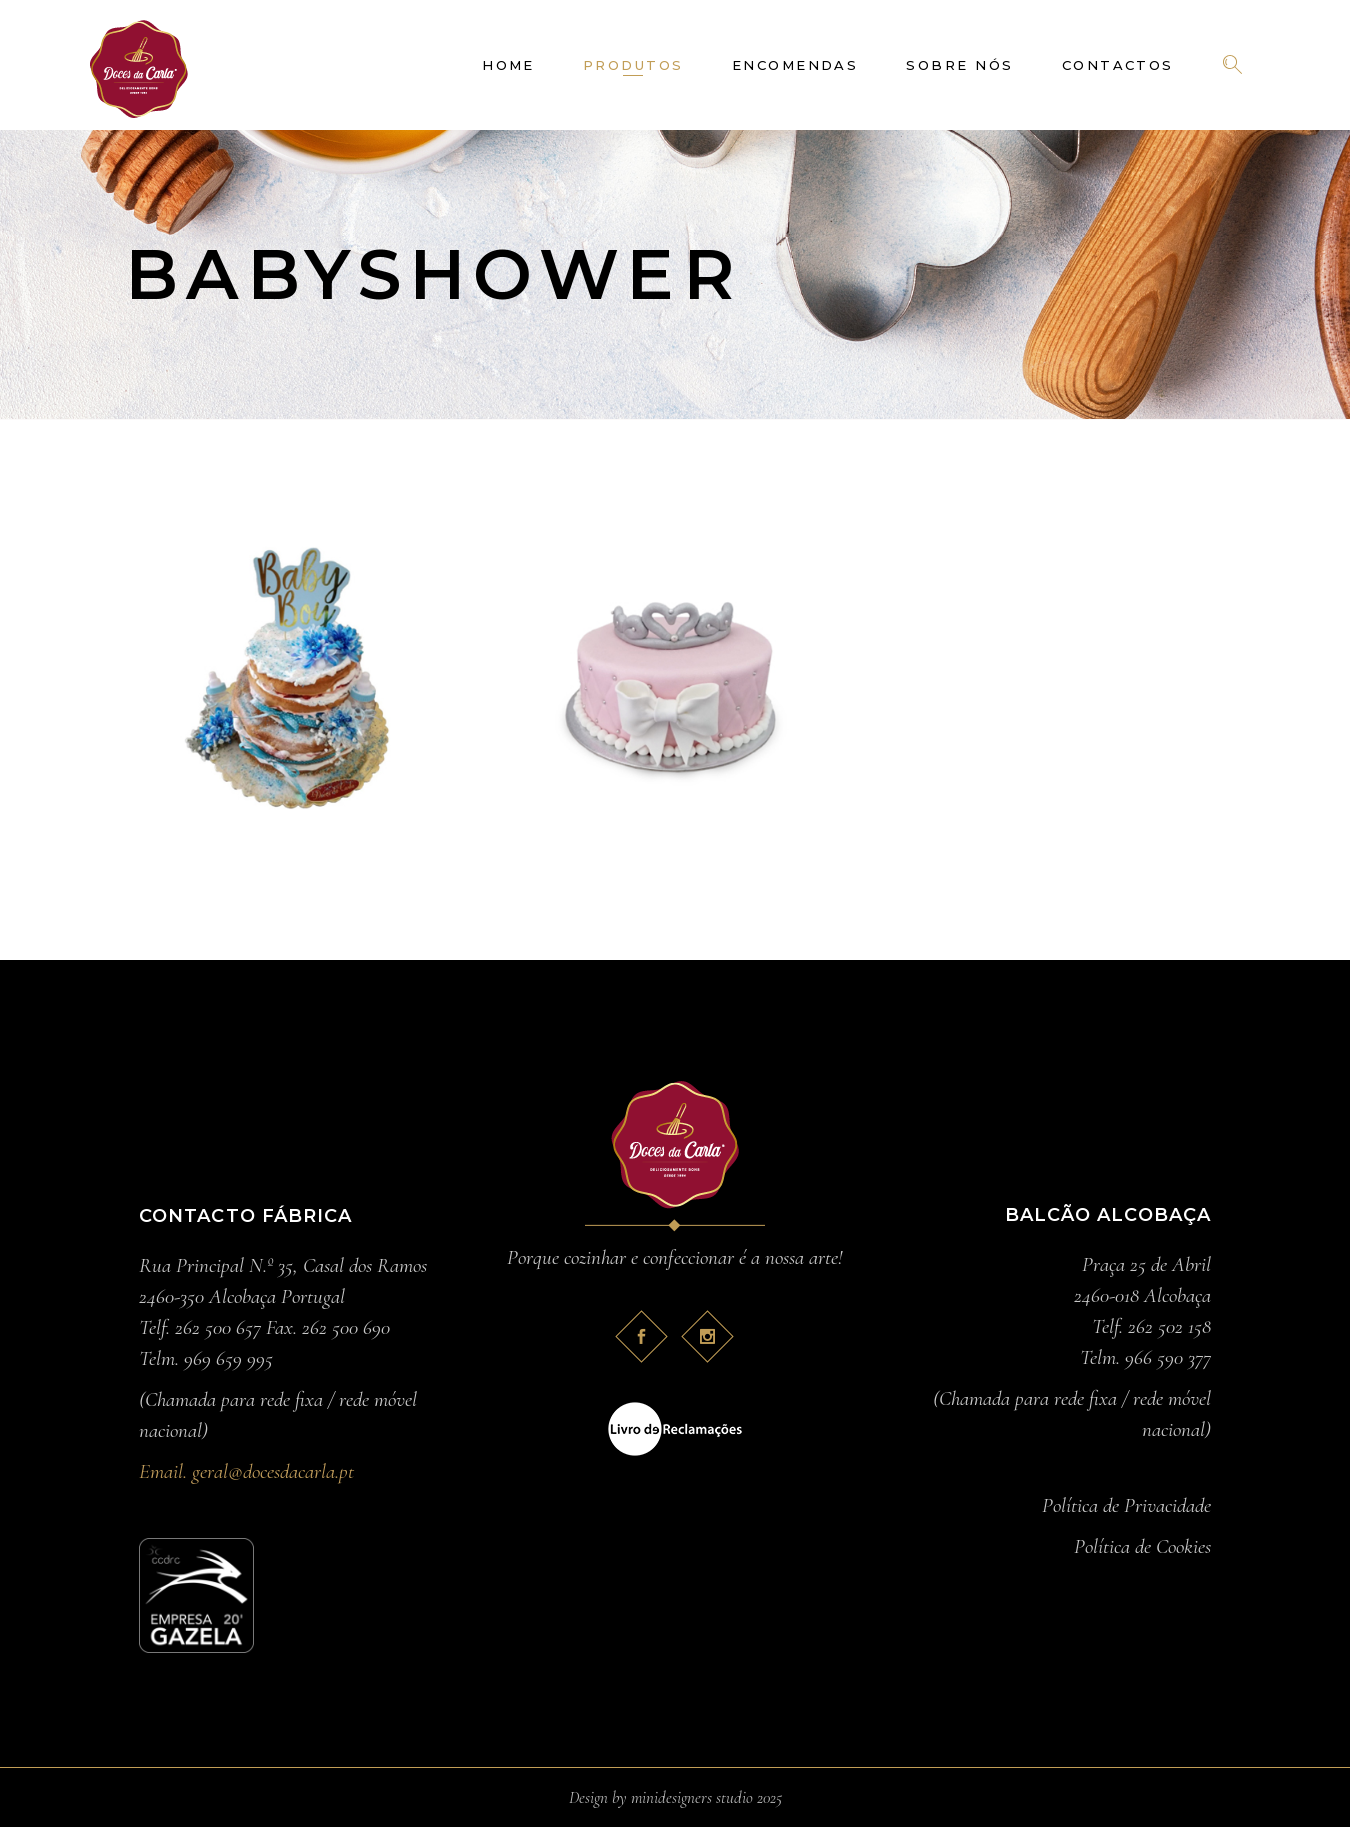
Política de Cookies (1142, 1546)
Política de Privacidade (1126, 1505)
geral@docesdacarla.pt (273, 1471)
